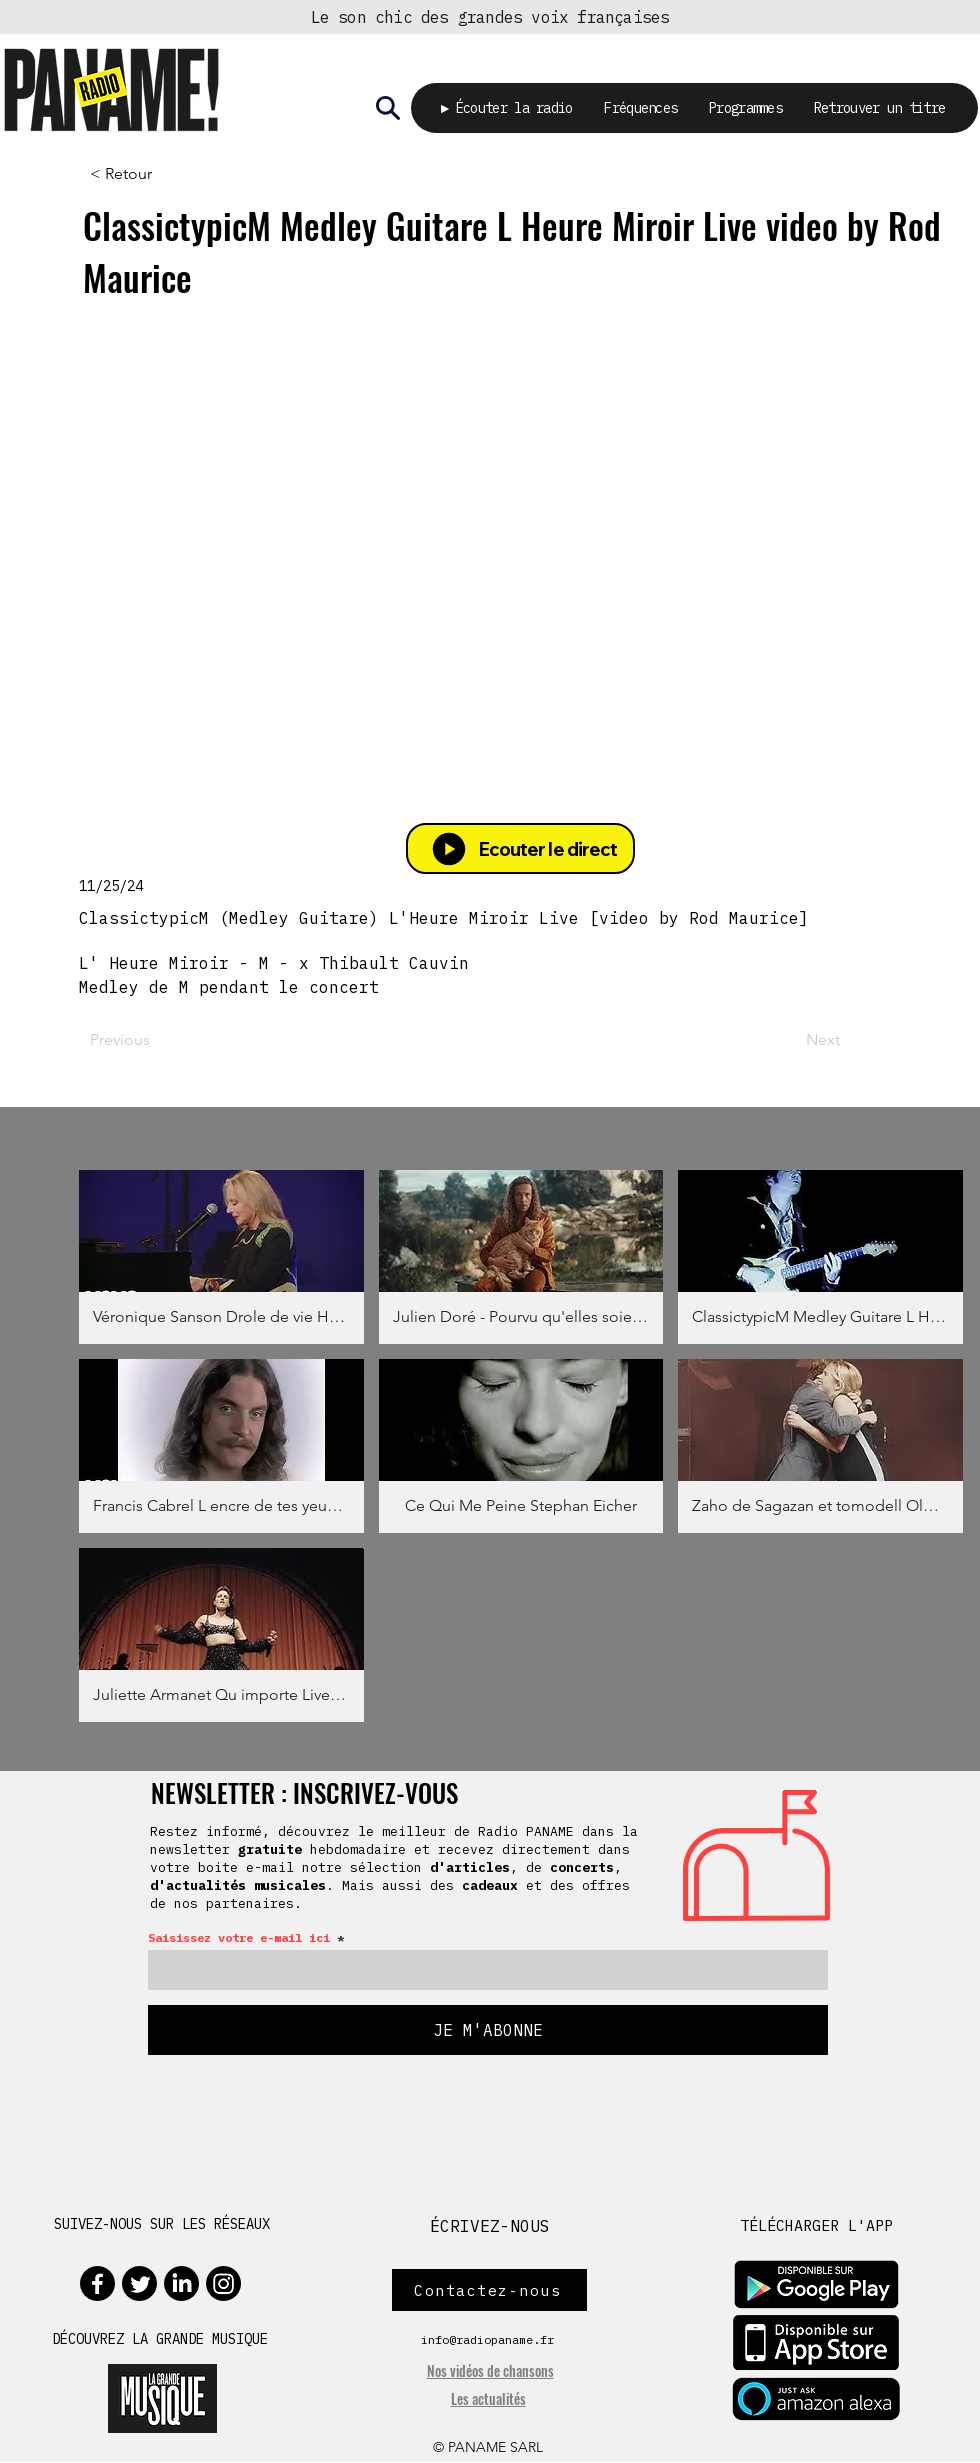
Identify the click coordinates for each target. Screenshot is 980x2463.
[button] (221, 1258)
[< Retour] (155, 175)
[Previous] (155, 1041)
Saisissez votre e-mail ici (239, 1939)
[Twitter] (139, 2284)
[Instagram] (223, 2284)
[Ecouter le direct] (520, 849)
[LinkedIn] (181, 2284)
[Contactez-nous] (489, 2291)
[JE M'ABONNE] (488, 2031)
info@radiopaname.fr (487, 2340)
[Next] (790, 1041)
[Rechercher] (388, 108)
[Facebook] (97, 2284)
